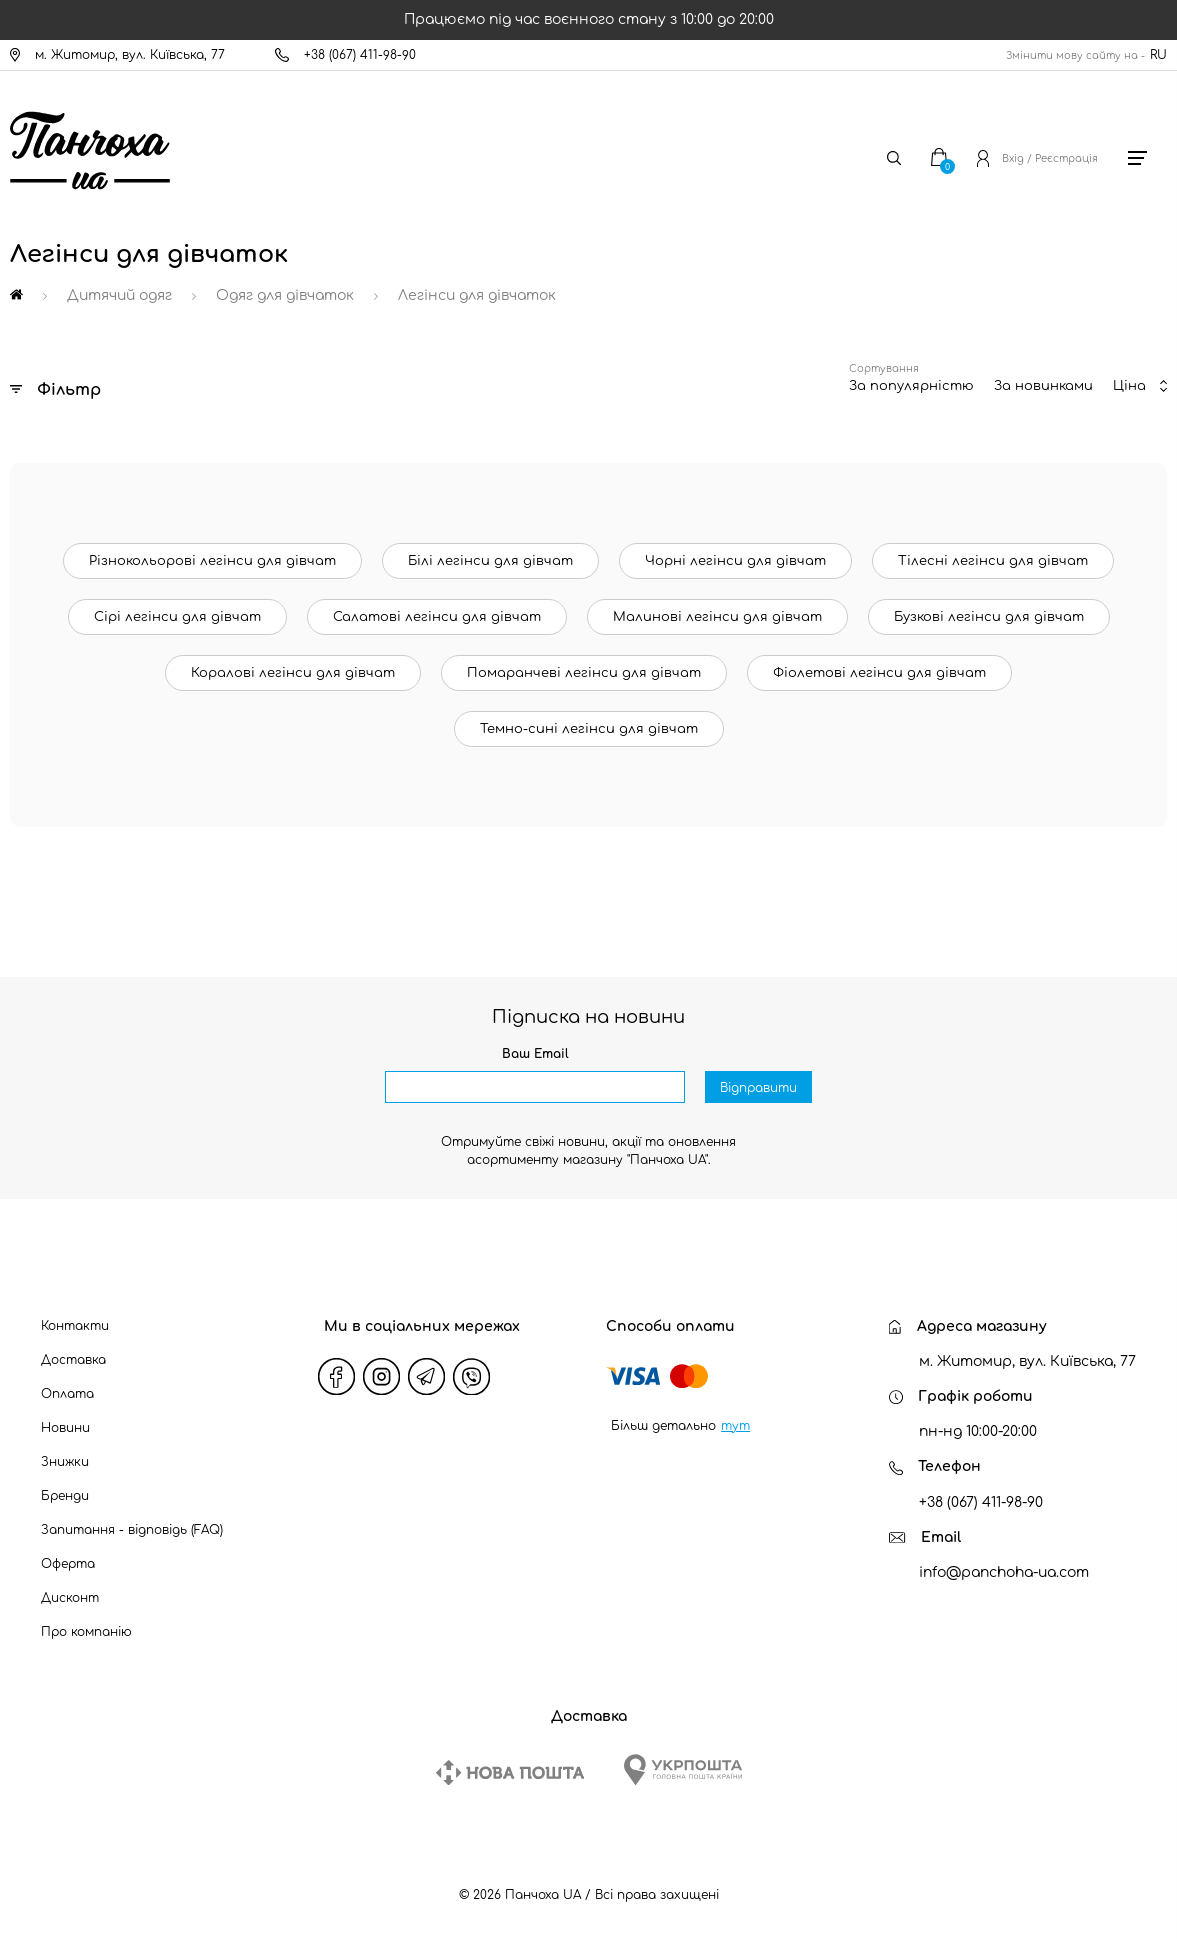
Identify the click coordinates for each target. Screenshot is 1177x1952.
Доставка (73, 1360)
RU (1158, 55)
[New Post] (510, 1772)
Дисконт (70, 1598)
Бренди (65, 1496)
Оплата (67, 1394)
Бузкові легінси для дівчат (989, 617)
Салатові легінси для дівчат (437, 617)
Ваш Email (535, 1054)
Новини (65, 1428)
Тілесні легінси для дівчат (993, 561)
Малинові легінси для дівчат (717, 617)
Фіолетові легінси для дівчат (879, 673)
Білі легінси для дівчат (490, 561)
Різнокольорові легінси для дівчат (212, 561)
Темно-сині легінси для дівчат (589, 729)
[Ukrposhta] (683, 1769)
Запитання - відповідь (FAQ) (132, 1530)
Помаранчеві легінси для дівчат (584, 673)
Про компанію (86, 1632)
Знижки (65, 1462)
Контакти (75, 1326)
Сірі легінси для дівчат (177, 617)
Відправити (758, 1088)
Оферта (68, 1564)
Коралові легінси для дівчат (293, 673)
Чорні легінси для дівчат (735, 561)
